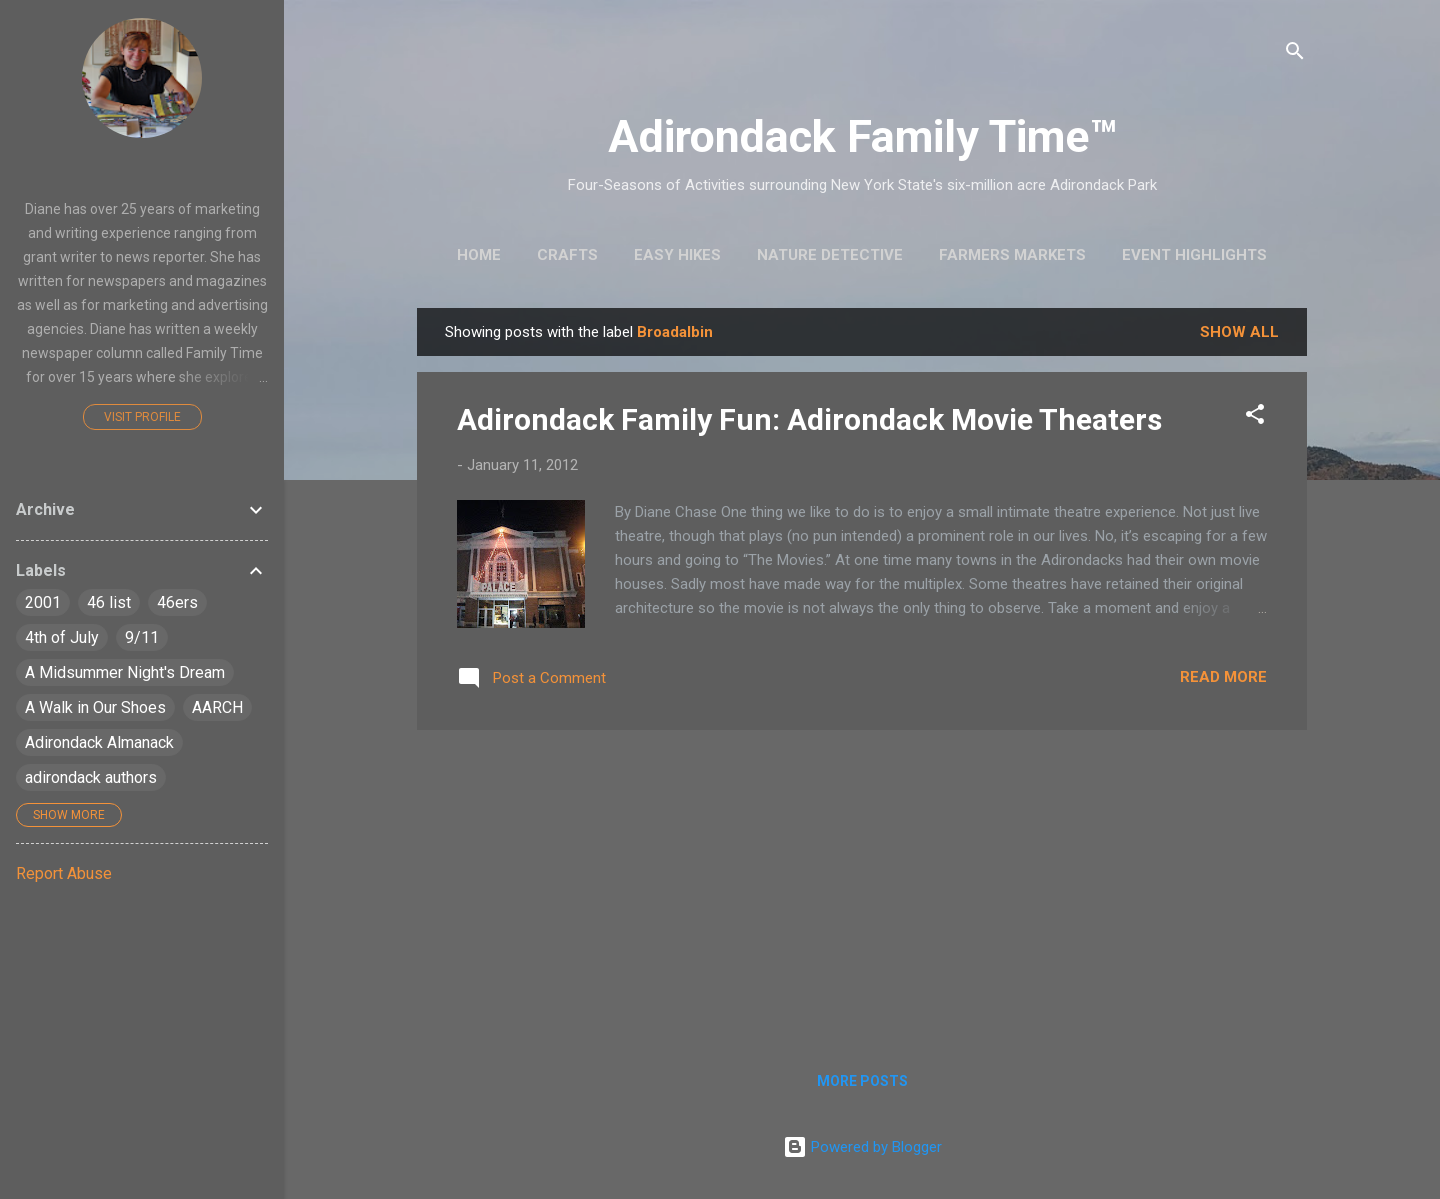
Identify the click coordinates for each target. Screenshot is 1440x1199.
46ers (177, 602)
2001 (43, 602)
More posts (862, 1081)
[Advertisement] (862, 886)
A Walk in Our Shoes (95, 707)
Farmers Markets (1012, 255)
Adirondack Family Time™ (862, 136)
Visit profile (142, 417)
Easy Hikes (677, 255)
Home (479, 255)
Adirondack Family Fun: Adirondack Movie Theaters (809, 419)
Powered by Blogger (862, 1147)
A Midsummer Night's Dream (125, 672)
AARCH (217, 707)
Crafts (567, 255)
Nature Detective (830, 255)
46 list (109, 602)
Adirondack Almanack (99, 742)
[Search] (1295, 54)
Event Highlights (1194, 255)
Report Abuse (64, 873)
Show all (1239, 332)
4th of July (62, 637)
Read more (1223, 677)
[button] (1255, 417)
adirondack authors (91, 777)
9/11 (142, 637)
